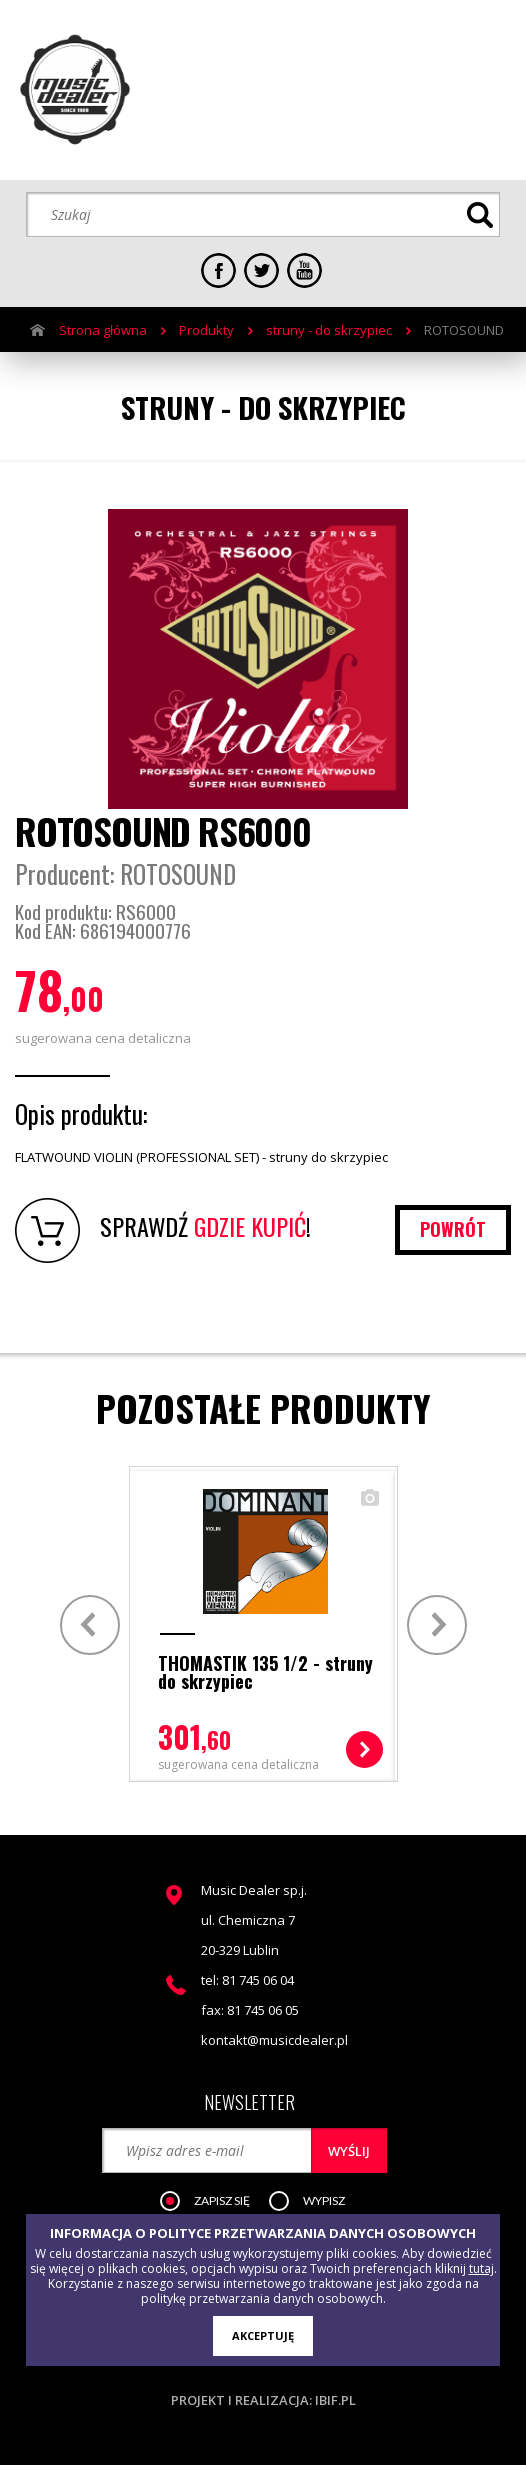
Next (439, 1624)
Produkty (206, 330)
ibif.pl (335, 2400)
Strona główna (103, 330)
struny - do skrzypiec (329, 330)
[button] (215, 2202)
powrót (453, 1229)
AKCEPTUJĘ (263, 2335)
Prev (87, 1624)
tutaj (481, 2268)
